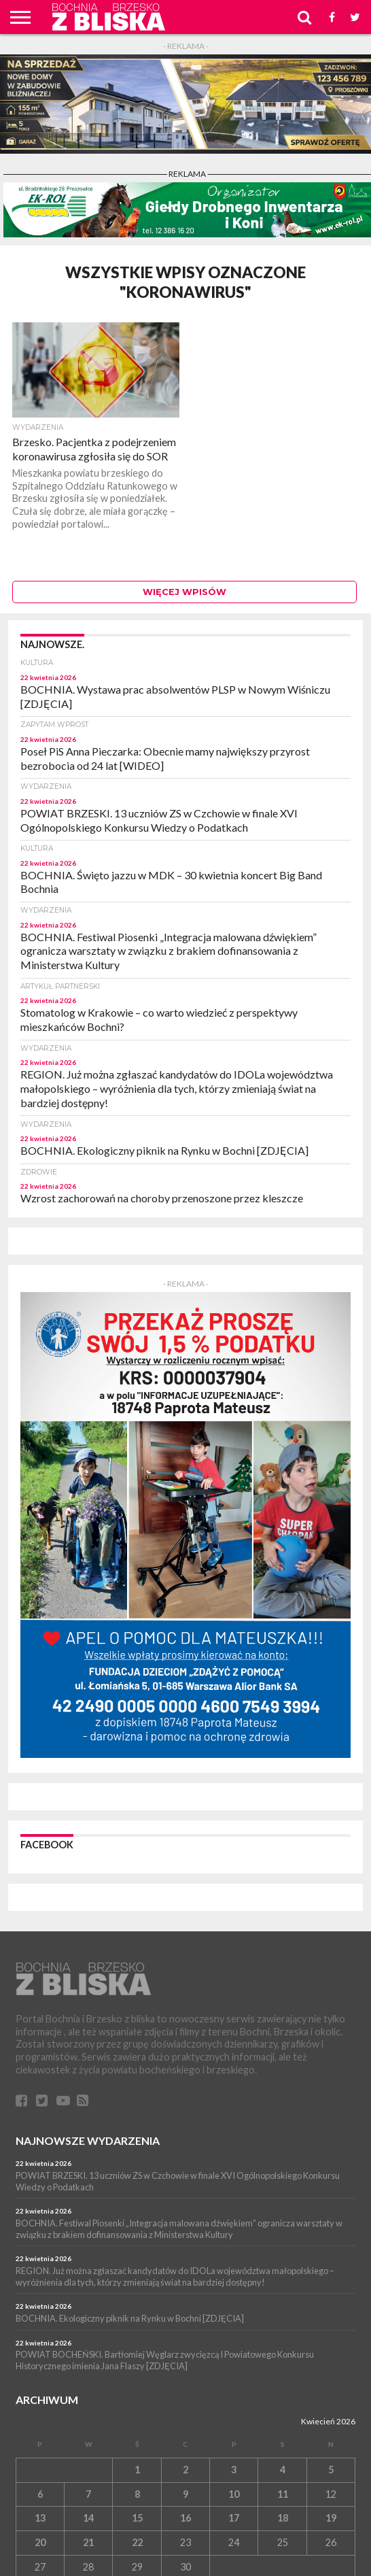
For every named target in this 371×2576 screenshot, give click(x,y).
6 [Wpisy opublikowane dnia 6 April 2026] (40, 2494)
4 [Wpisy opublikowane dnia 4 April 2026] (282, 2469)
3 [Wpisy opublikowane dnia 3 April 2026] (233, 2469)
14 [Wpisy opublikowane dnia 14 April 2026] (88, 2518)
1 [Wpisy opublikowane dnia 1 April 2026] (137, 2469)
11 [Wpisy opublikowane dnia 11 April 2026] (282, 2494)
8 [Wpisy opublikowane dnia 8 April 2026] (137, 2494)
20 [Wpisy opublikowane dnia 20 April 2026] (40, 2542)
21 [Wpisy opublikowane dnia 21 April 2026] (88, 2542)
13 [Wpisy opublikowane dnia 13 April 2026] (40, 2518)
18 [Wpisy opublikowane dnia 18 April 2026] (282, 2518)
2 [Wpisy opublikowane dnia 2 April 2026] (185, 2469)
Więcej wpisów (184, 592)
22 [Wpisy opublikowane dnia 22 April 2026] (137, 2542)
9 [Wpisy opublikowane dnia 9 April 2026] (185, 2494)
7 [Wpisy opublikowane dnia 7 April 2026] (88, 2494)
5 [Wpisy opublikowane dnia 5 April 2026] (331, 2469)
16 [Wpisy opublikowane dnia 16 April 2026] (185, 2518)
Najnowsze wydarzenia (88, 2140)
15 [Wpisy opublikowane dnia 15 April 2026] (137, 2518)
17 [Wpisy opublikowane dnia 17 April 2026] (233, 2518)
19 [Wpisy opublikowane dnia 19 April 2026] (330, 2518)
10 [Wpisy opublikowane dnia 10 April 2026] (233, 2494)
